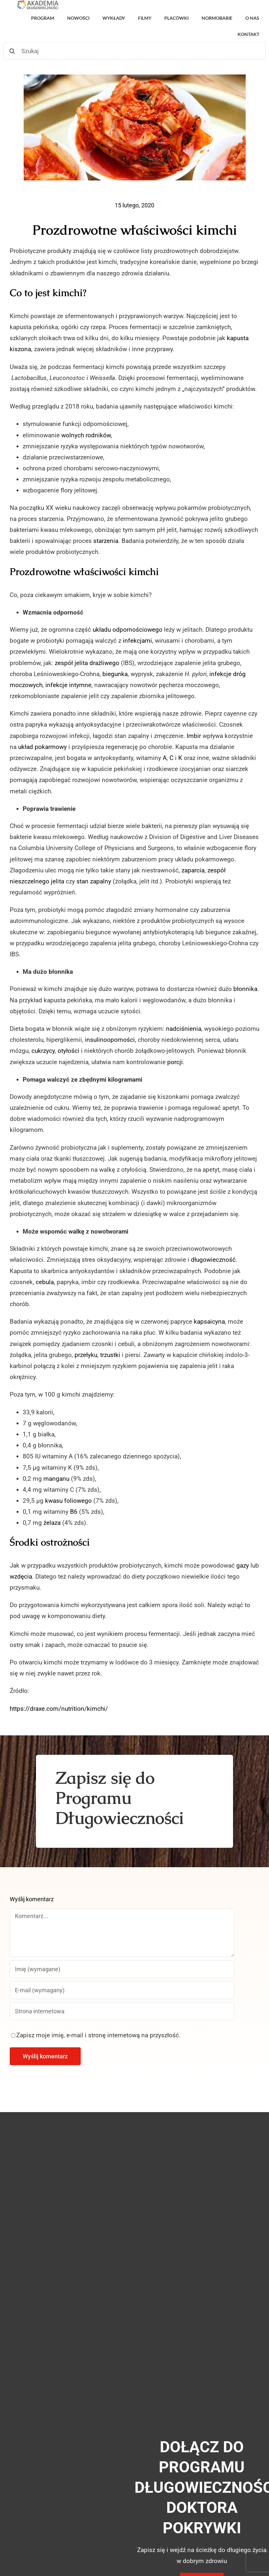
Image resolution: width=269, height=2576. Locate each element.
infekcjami (137, 640)
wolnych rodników (86, 435)
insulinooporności (110, 1039)
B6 (73, 1511)
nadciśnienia (183, 1028)
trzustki (110, 1355)
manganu (56, 1478)
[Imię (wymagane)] (122, 1969)
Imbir (194, 736)
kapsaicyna (209, 1321)
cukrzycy (43, 1050)
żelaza (52, 1522)
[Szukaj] (134, 51)
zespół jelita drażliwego (87, 663)
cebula (45, 1282)
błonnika (245, 989)
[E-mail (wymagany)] (122, 1990)
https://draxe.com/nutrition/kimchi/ (59, 1708)
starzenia (105, 541)
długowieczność (213, 1259)
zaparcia (193, 870)
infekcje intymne (68, 685)
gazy (242, 1565)
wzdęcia (21, 1576)
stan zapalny (93, 881)
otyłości (68, 1050)
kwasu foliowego (68, 1500)
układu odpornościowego (127, 629)
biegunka (115, 674)
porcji (175, 1062)
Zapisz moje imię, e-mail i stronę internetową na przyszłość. (98, 2035)
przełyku (86, 1355)
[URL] (122, 2011)
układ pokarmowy (42, 747)
